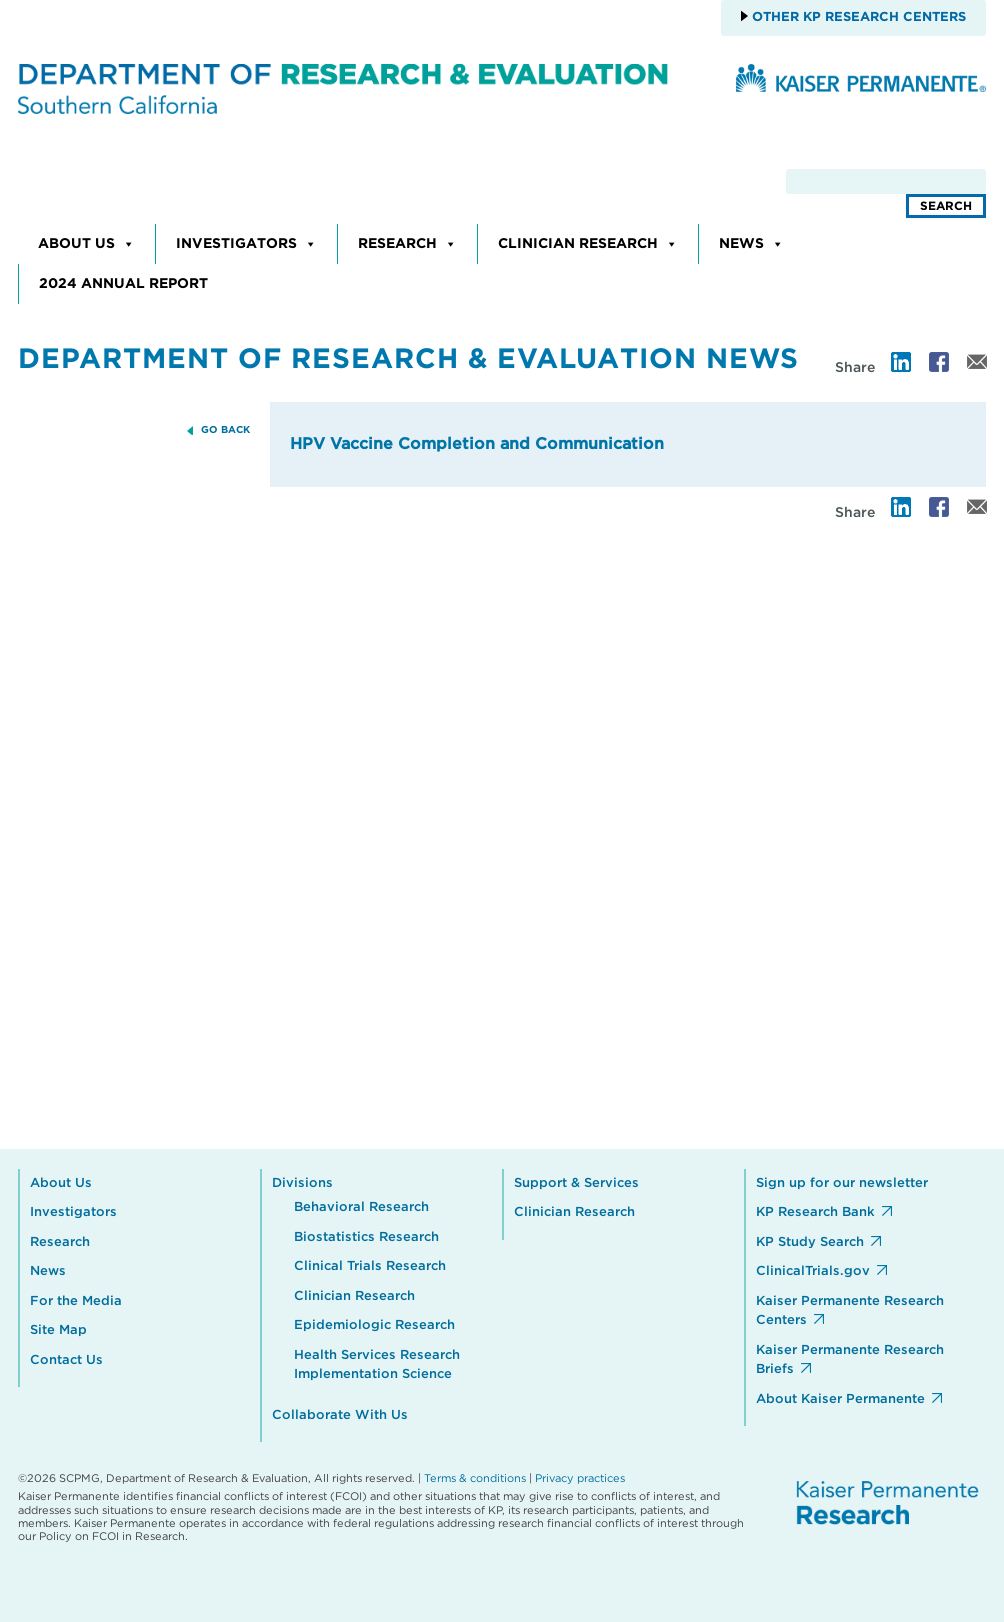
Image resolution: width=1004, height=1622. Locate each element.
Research (407, 244)
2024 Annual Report (123, 284)
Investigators (246, 244)
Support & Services (576, 1183)
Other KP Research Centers (857, 17)
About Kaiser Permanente (840, 1399)
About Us (86, 244)
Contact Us (66, 1360)
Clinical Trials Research (370, 1266)
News (751, 244)
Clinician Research (588, 244)
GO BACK (225, 430)
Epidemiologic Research (374, 1325)
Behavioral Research (361, 1207)
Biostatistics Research (366, 1237)
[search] (886, 181)
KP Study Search (810, 1242)
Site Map (58, 1330)
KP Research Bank (815, 1212)
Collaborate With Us (340, 1415)
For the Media (76, 1301)
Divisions (302, 1183)
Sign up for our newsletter (842, 1183)
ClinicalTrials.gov (813, 1271)
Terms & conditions (475, 1478)
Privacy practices (580, 1478)
